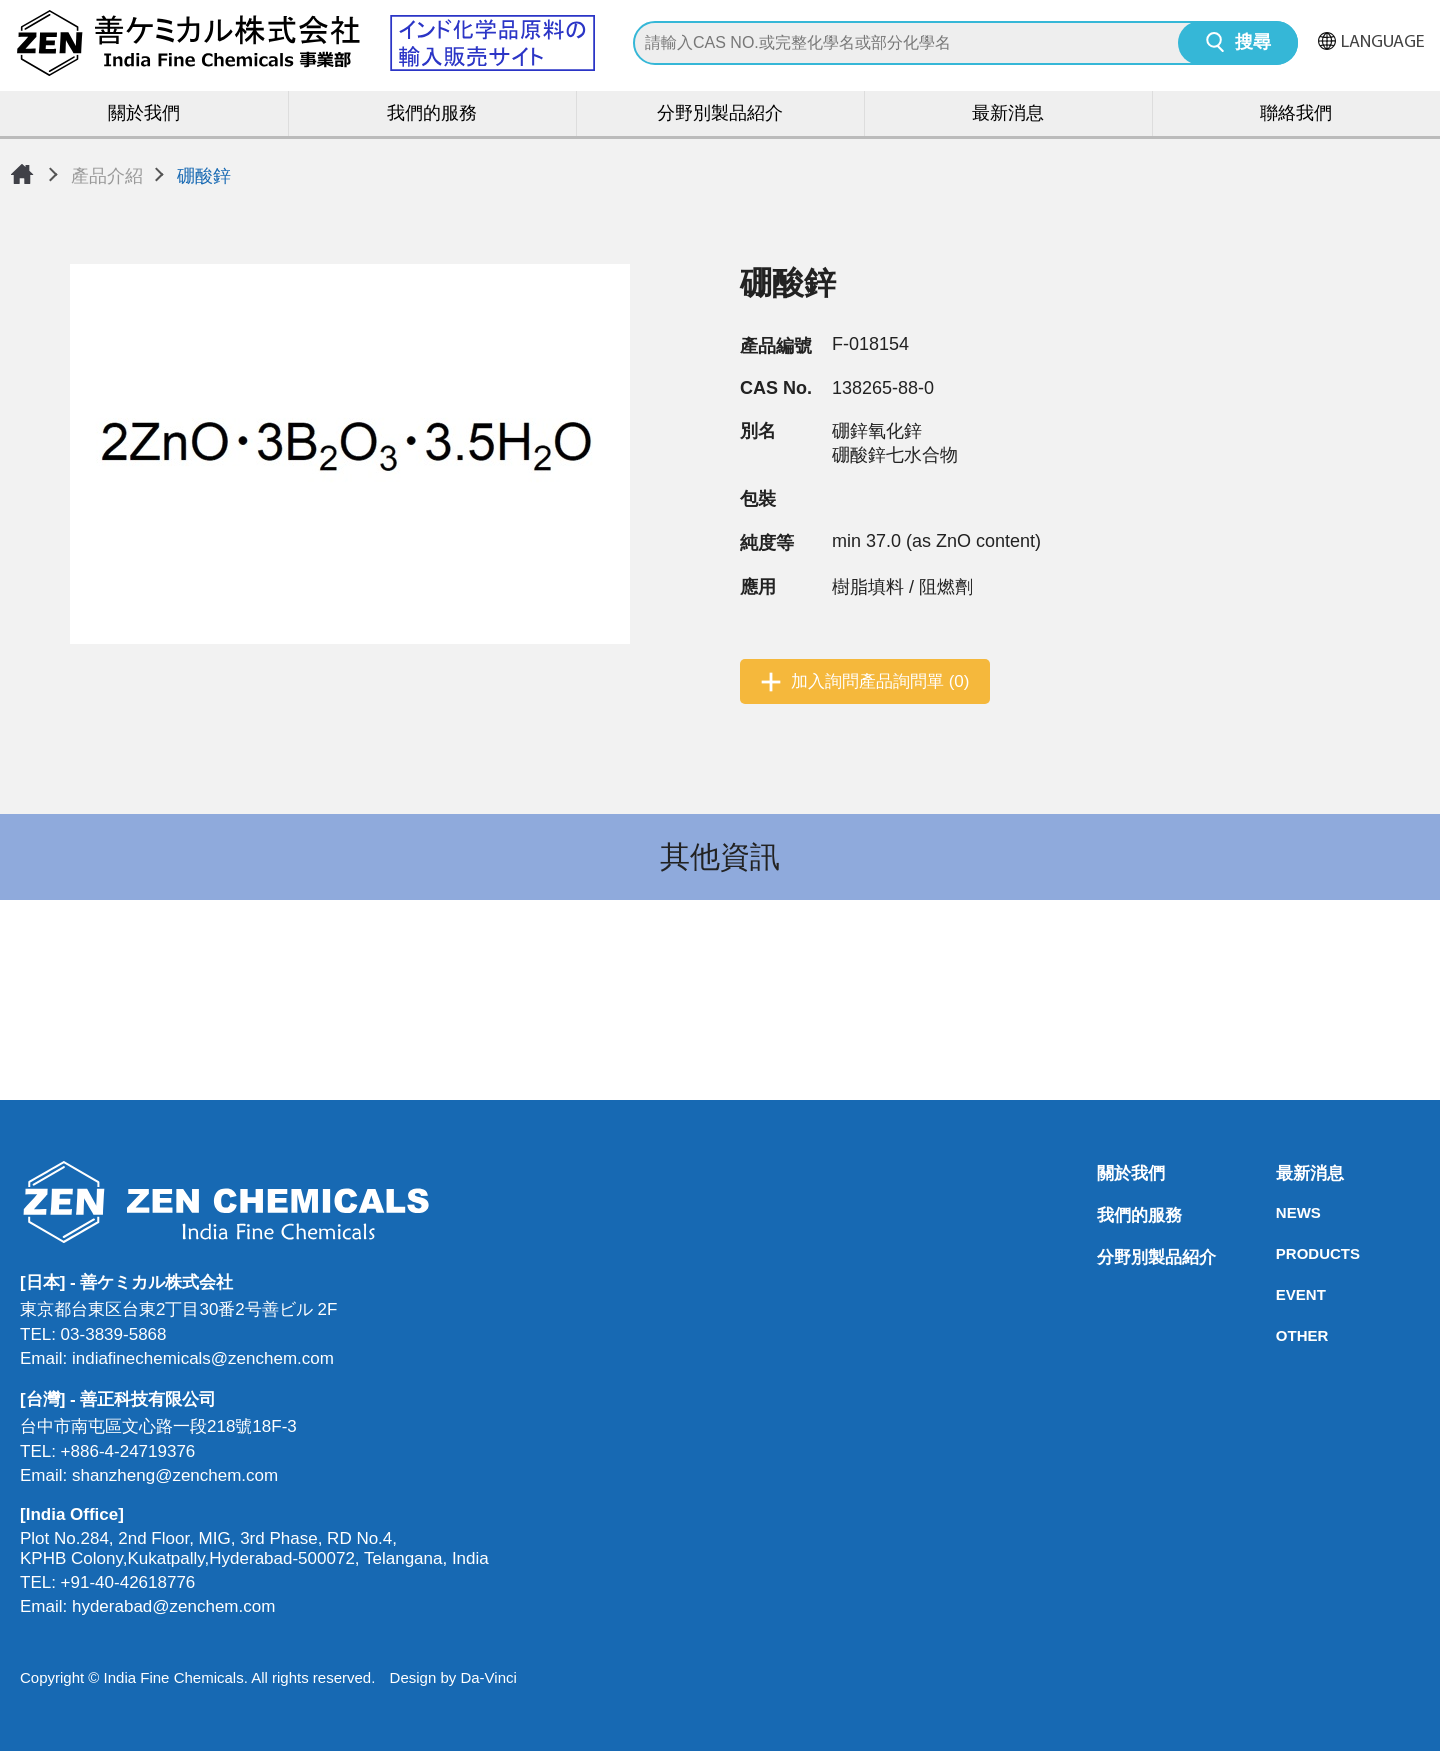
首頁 (22, 174)
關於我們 (144, 114)
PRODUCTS (1282, 1253)
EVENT (1282, 1294)
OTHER (1282, 1335)
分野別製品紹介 (720, 114)
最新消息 (1008, 114)
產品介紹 (107, 176)
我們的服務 (432, 114)
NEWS (1282, 1212)
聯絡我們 (1296, 114)
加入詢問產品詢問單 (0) (880, 681)
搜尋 (1253, 43)
